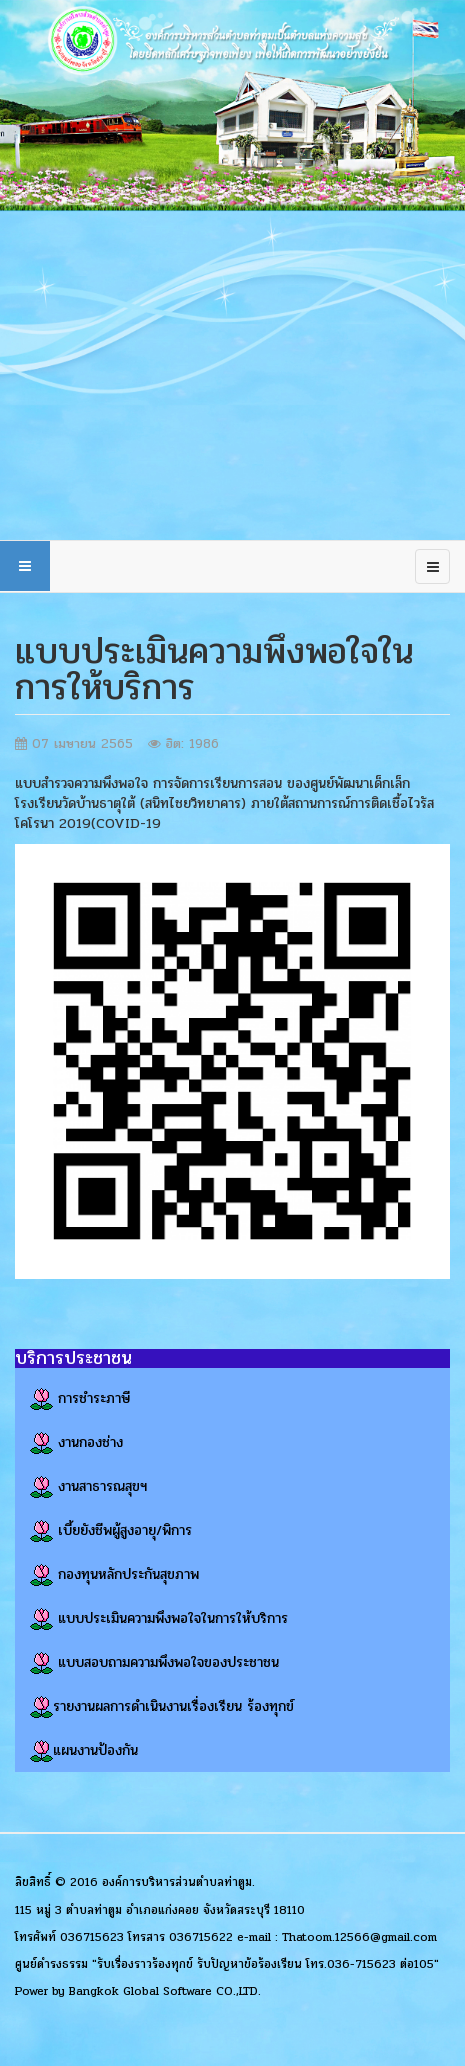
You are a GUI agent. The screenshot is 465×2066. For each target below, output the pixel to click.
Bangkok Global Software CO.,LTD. (165, 1991)
